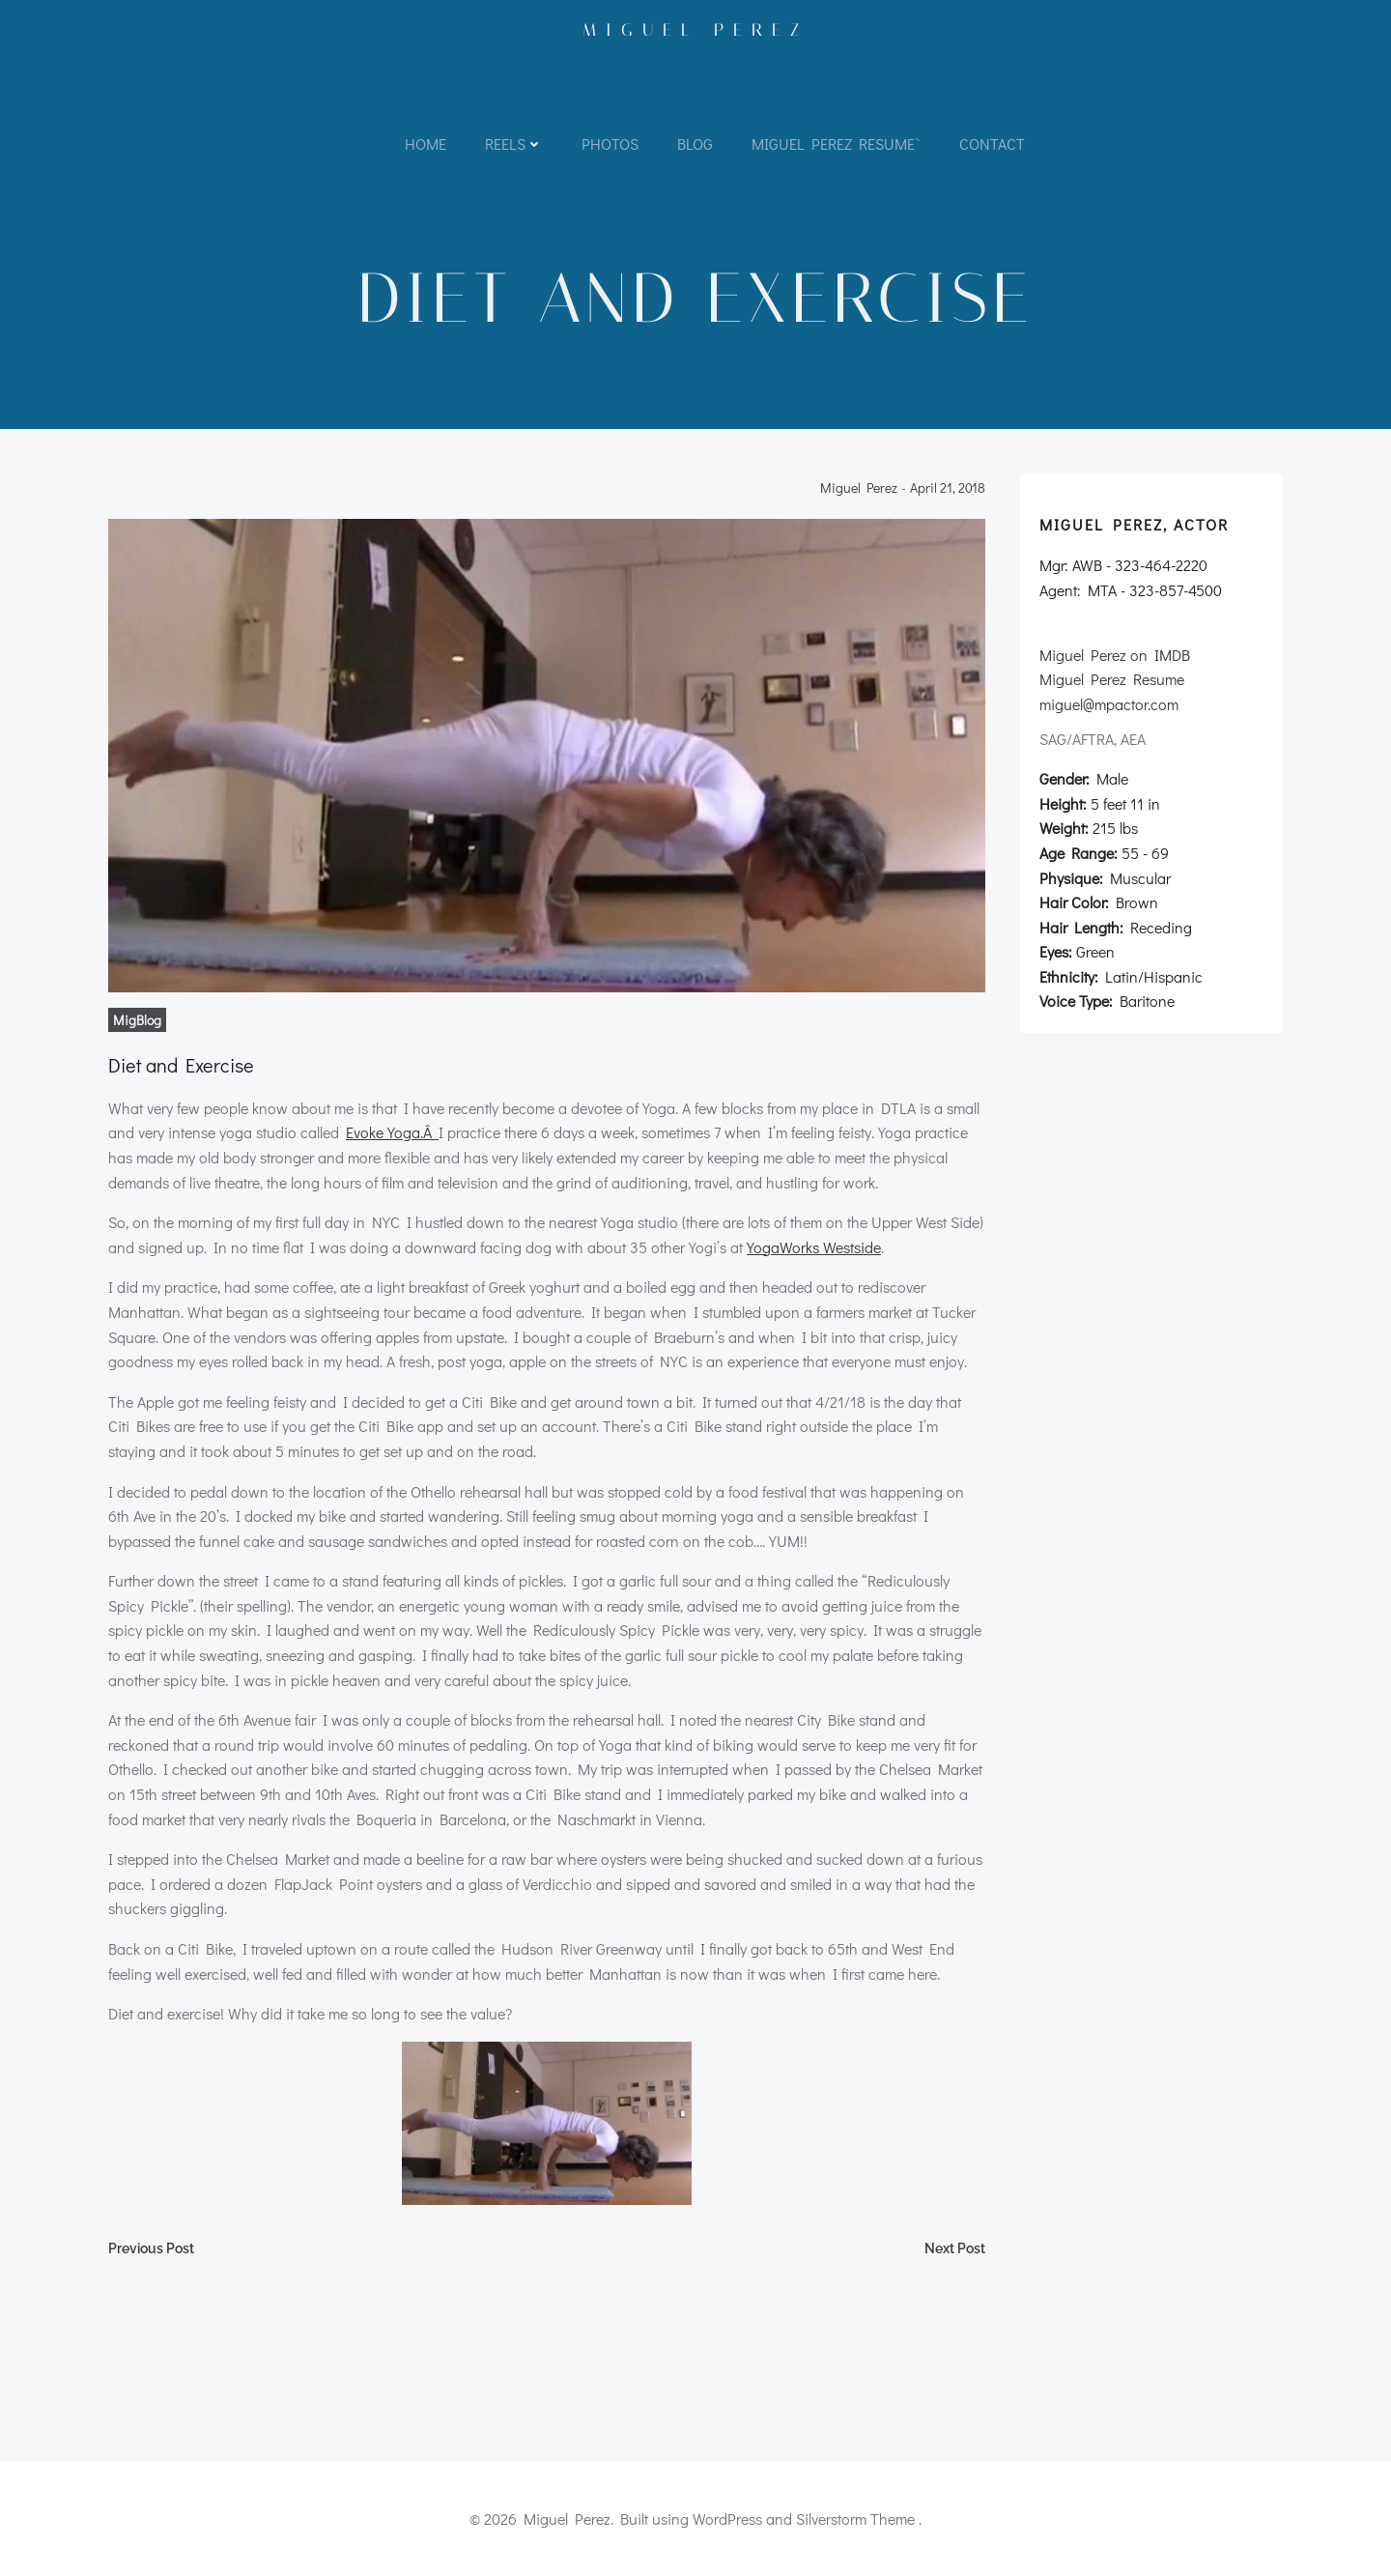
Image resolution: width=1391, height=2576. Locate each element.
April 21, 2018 (947, 488)
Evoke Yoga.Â (392, 1132)
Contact (992, 143)
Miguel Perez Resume (1111, 679)
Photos (610, 143)
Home (425, 143)
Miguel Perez (695, 30)
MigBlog (137, 1020)
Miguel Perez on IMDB (1114, 654)
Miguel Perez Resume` (836, 143)
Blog (695, 143)
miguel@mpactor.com (1108, 704)
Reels (514, 143)
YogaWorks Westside (814, 1247)
